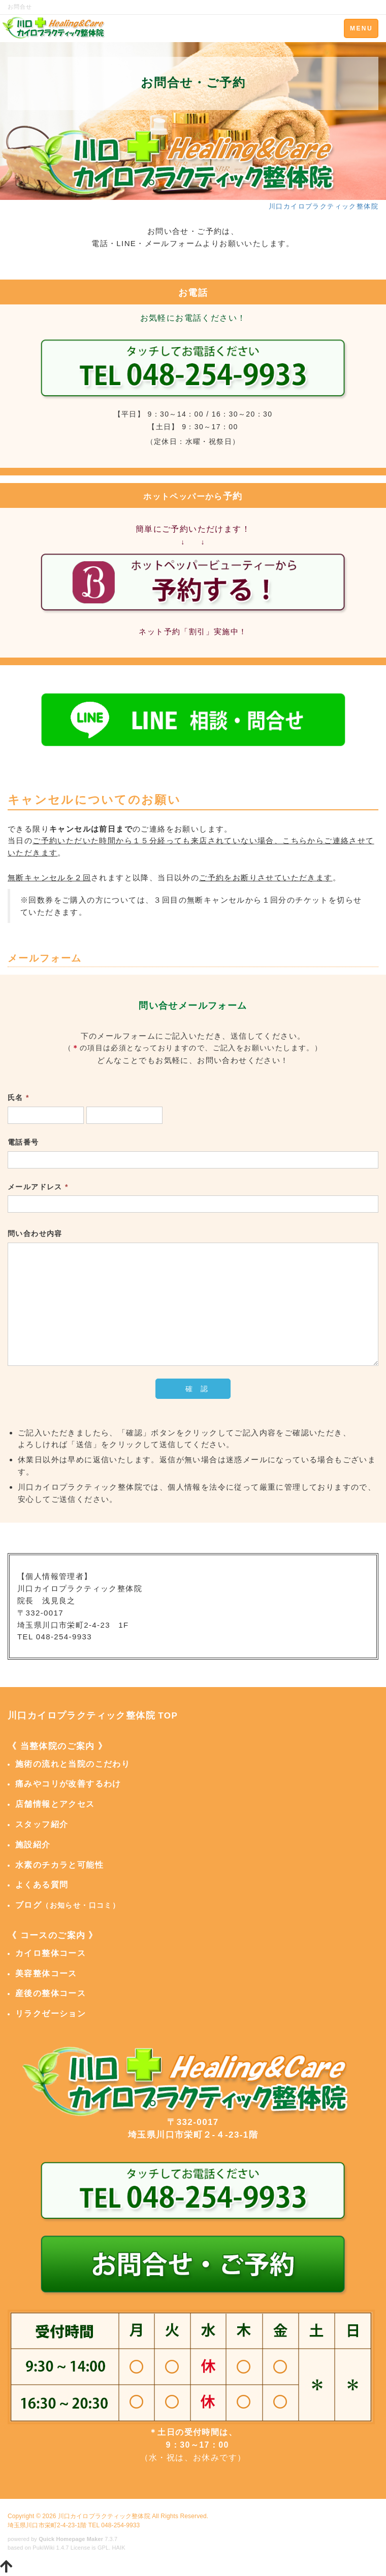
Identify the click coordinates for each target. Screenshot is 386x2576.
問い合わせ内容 (35, 1233)
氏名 (18, 1097)
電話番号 (23, 1142)
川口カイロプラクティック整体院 (104, 2516)
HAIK (118, 2548)
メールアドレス (38, 1187)
